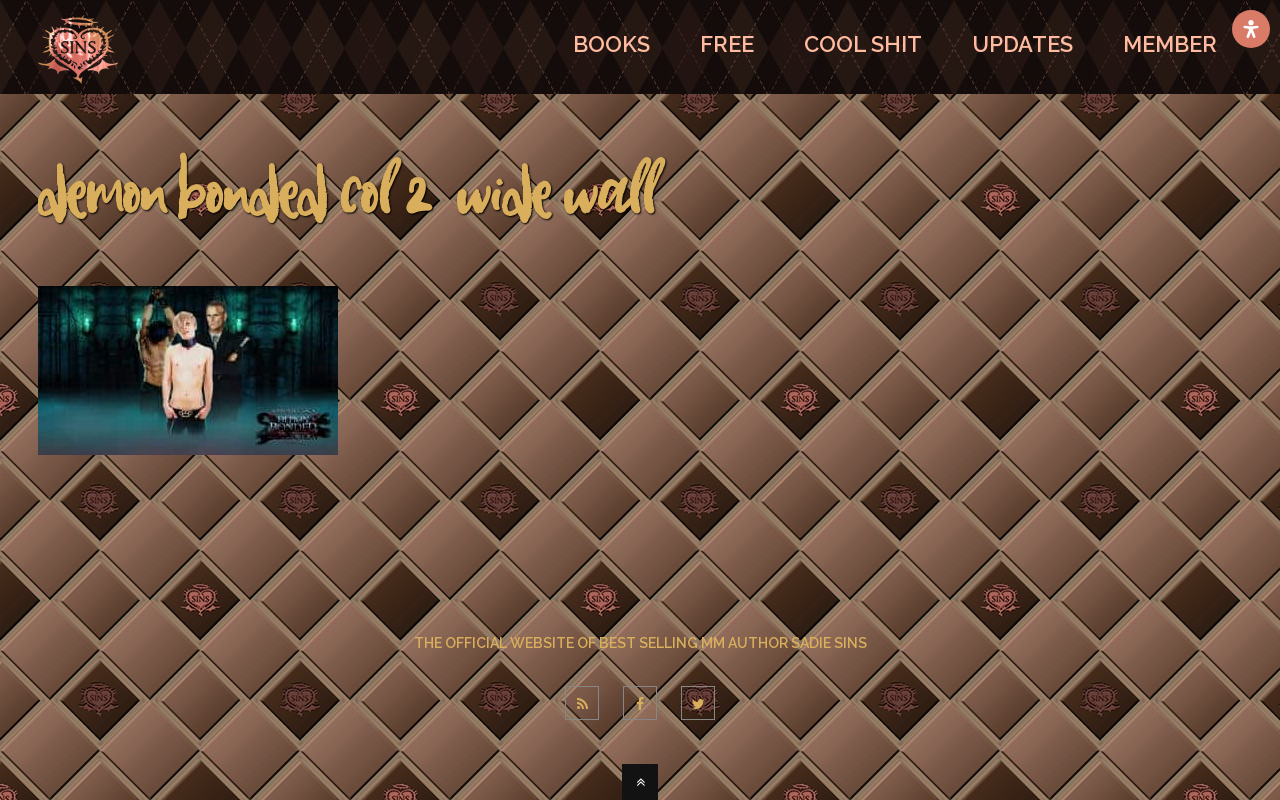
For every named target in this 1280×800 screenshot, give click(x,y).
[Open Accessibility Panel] (1251, 29)
